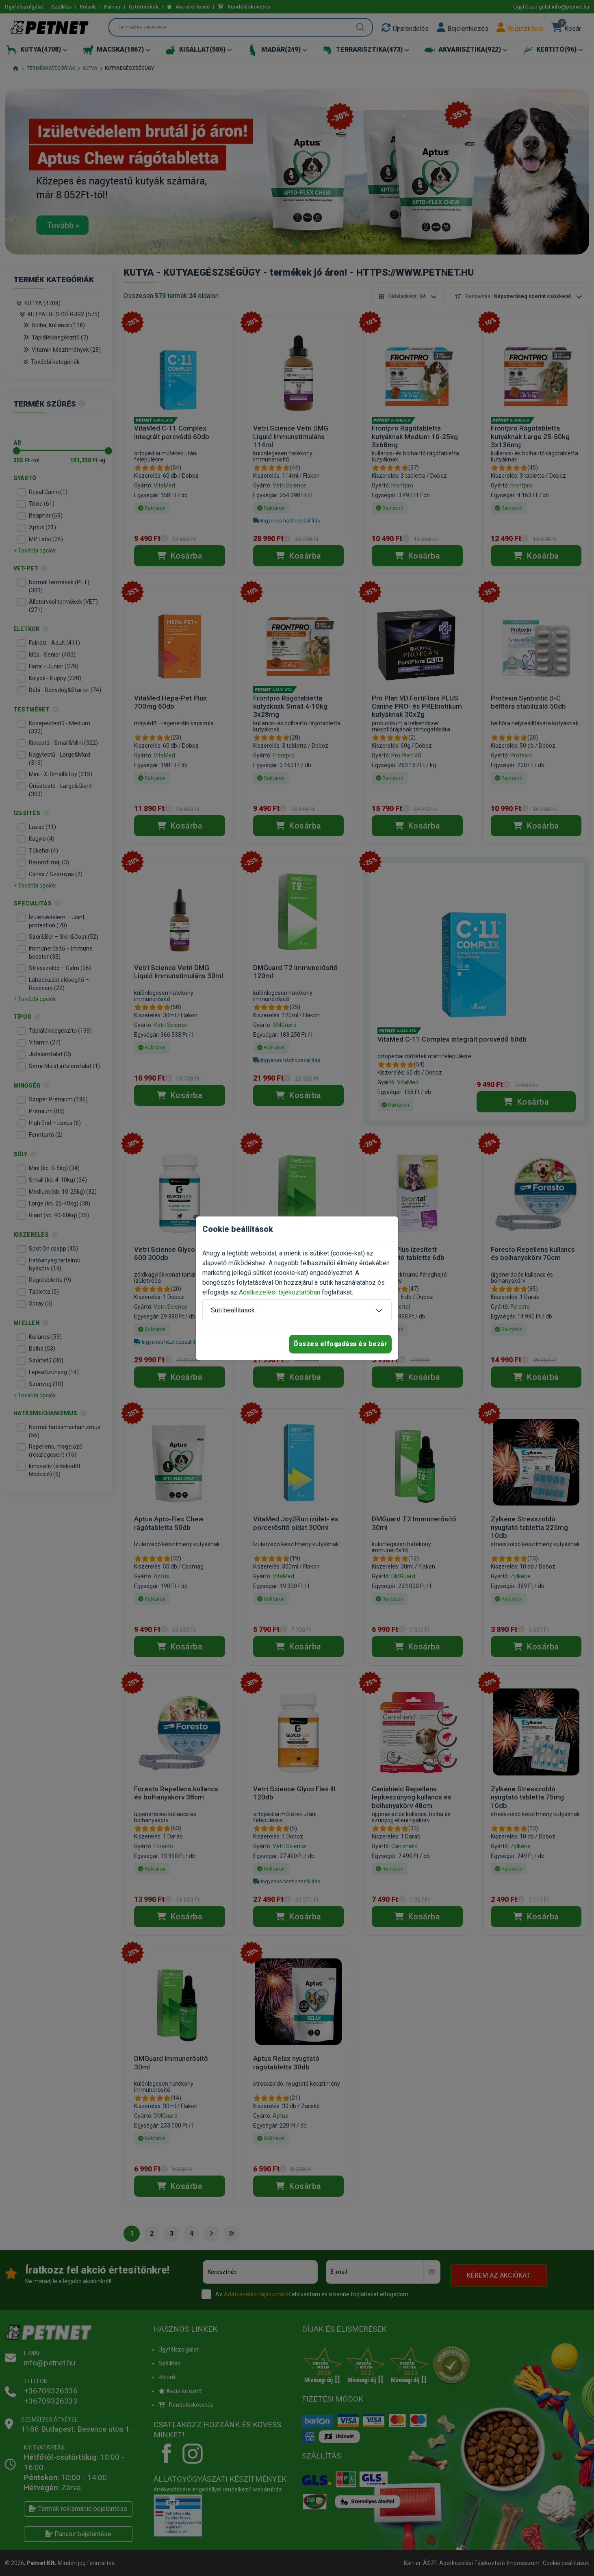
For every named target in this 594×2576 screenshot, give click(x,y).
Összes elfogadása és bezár (340, 1344)
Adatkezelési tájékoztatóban (279, 1292)
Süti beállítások (233, 1310)
